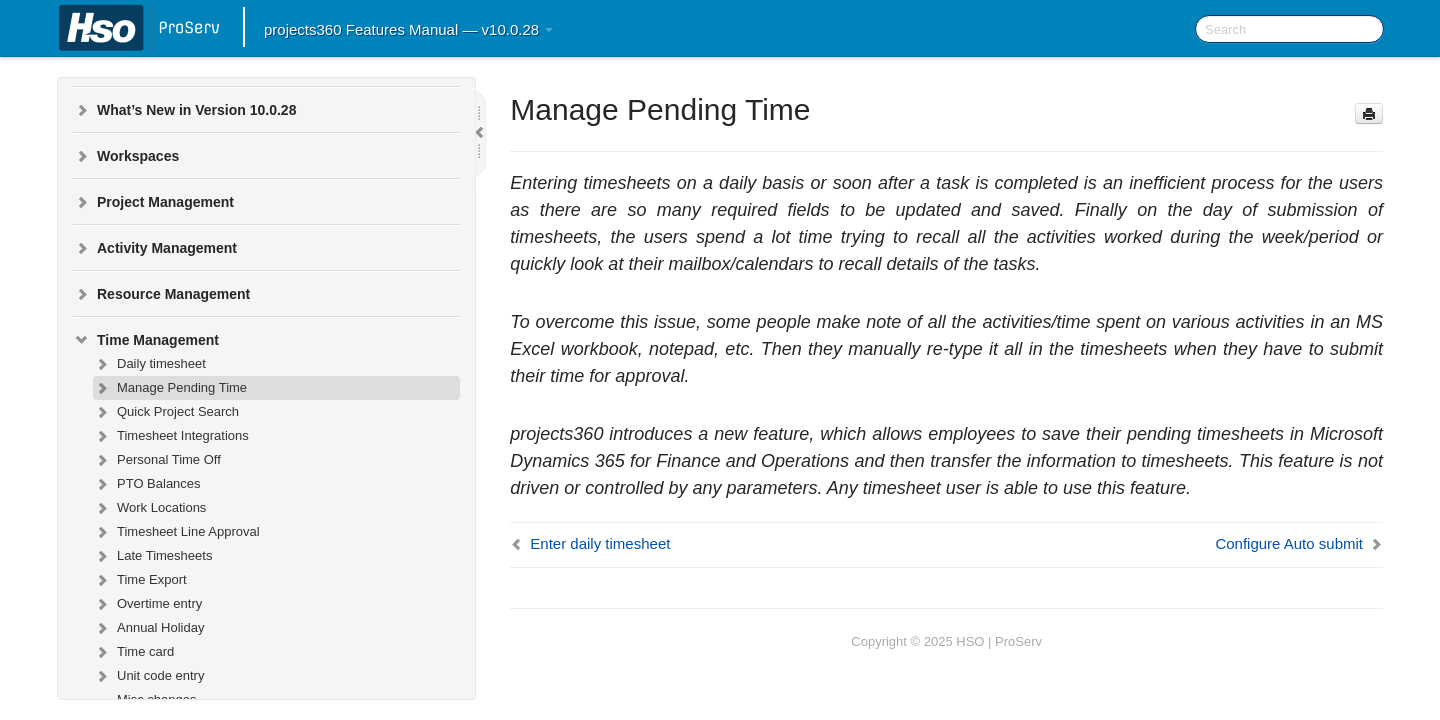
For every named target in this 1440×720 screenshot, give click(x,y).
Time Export (140, 580)
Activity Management (155, 248)
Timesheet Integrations (171, 436)
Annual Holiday (148, 628)
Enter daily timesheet (600, 543)
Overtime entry (147, 604)
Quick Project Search (166, 412)
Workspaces (126, 156)
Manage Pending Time (170, 388)
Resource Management (161, 294)
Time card (133, 652)
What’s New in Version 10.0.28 (184, 110)
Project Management (153, 202)
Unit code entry (148, 676)
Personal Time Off (157, 460)
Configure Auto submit (1289, 543)
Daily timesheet (149, 364)
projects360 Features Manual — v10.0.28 (408, 29)
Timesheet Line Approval (176, 532)
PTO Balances (147, 484)
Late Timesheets (152, 556)
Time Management (146, 340)
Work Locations (149, 508)
